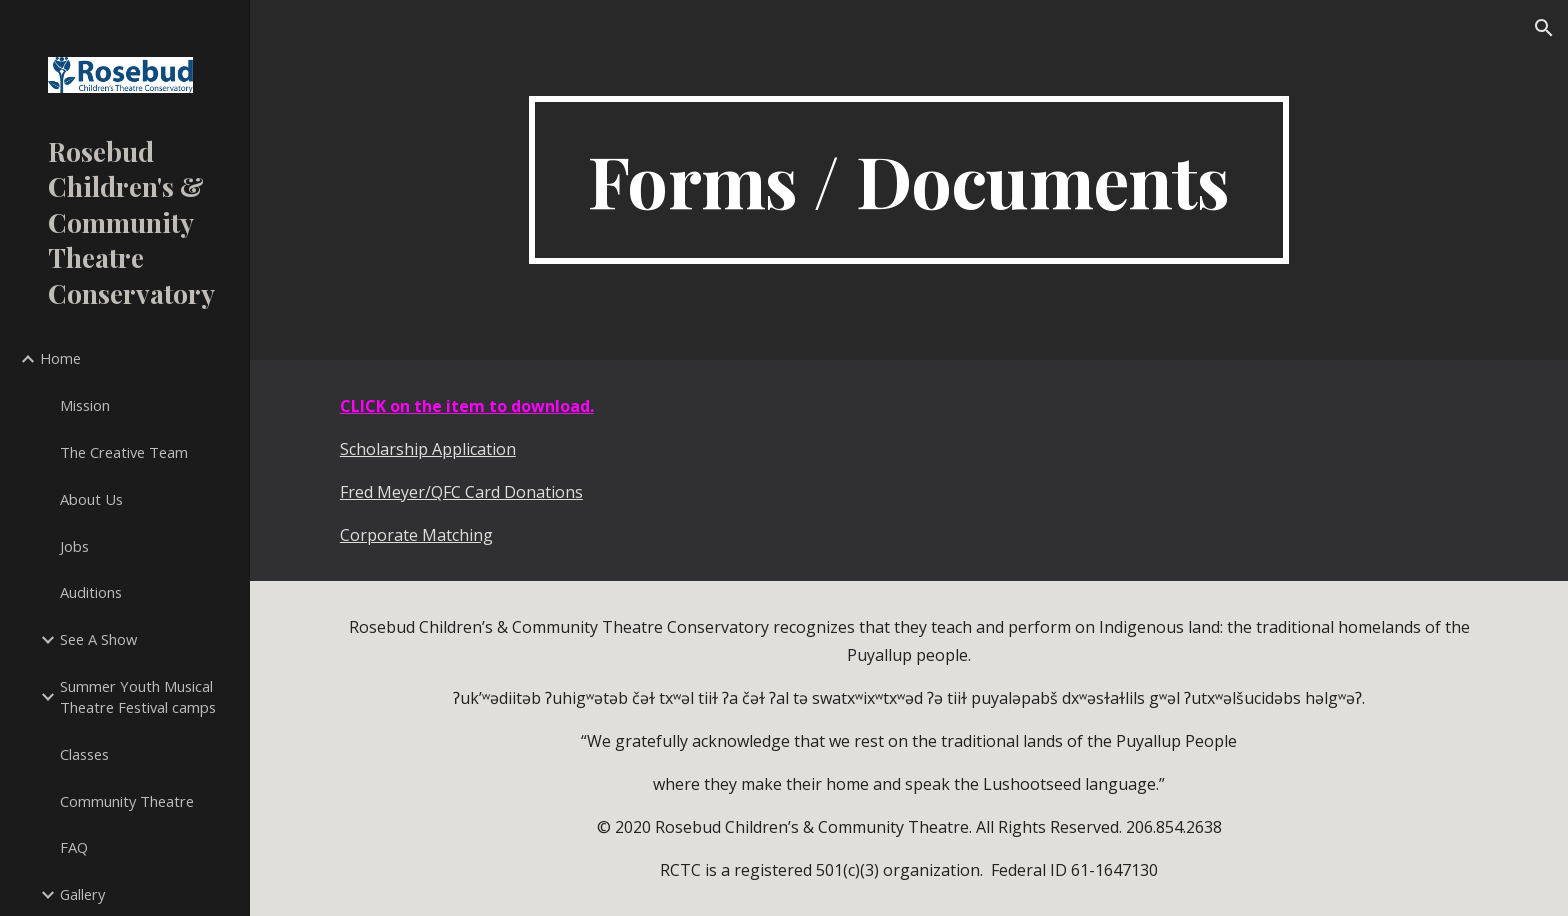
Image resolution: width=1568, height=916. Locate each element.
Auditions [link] (91, 592)
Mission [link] (85, 405)
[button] (1544, 28)
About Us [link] (91, 499)
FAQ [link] (74, 847)
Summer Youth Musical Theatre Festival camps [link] (138, 696)
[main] (909, 180)
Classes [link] (84, 754)
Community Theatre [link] (127, 801)
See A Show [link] (98, 639)
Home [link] (60, 358)
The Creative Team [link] (124, 452)
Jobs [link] (74, 546)
